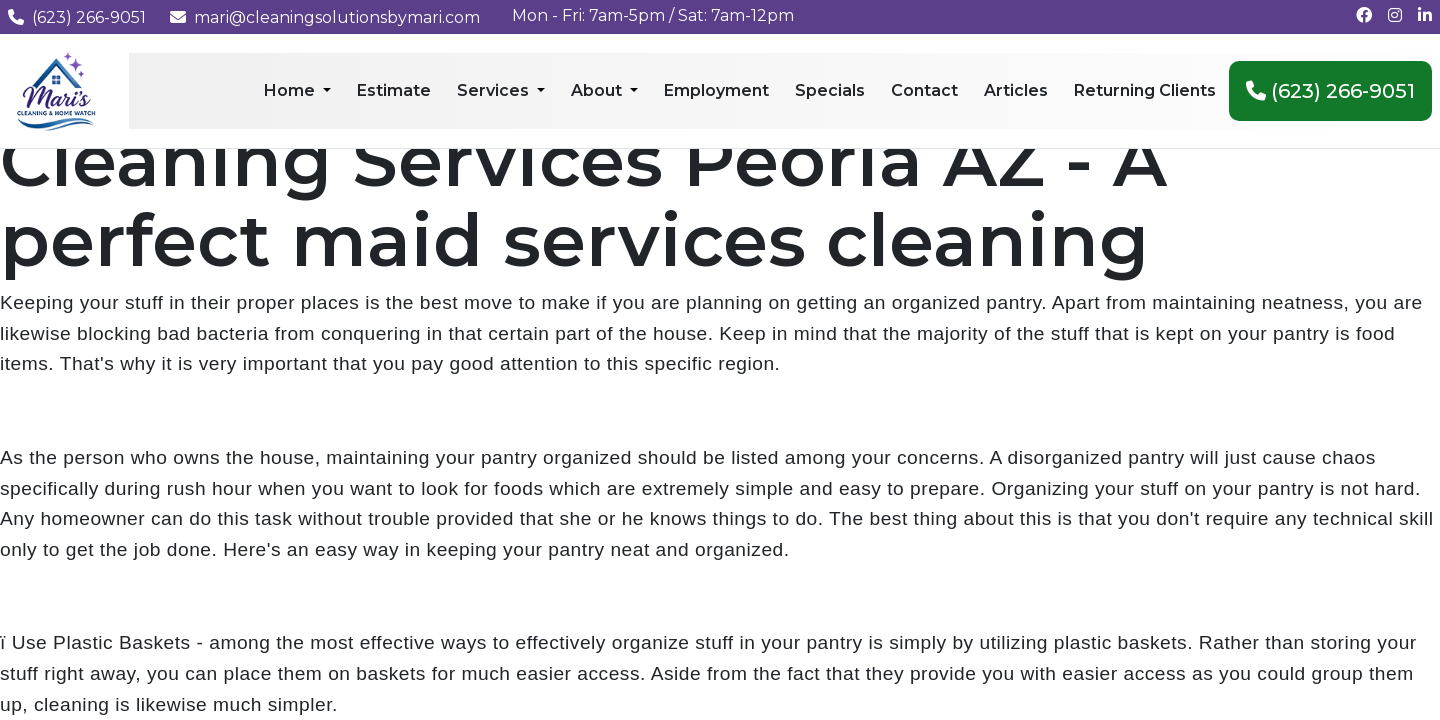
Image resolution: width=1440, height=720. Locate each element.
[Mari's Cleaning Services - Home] (56, 89)
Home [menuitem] (291, 90)
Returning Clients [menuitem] (1145, 90)
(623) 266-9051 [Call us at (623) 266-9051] (77, 17)
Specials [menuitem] (830, 90)
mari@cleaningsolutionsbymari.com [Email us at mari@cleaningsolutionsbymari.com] (325, 17)
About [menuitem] (598, 90)
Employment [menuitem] (716, 90)
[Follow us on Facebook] (1364, 15)
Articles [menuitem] (1016, 90)
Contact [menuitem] (924, 90)
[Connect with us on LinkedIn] (1425, 15)
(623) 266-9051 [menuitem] (1330, 91)
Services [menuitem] (495, 90)
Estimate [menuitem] (394, 90)
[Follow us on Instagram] (1395, 15)
